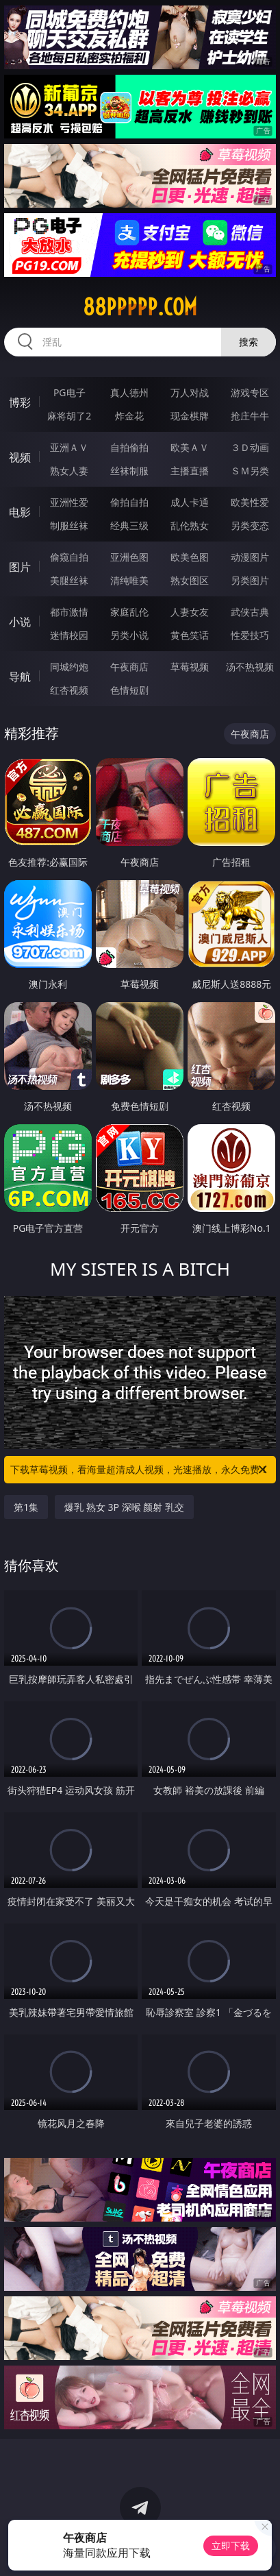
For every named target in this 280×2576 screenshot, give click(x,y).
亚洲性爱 (69, 502)
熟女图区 (189, 580)
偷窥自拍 (69, 556)
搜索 (248, 341)
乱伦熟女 (189, 525)
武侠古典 (250, 611)
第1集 (26, 1507)
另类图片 (250, 580)
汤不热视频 (250, 666)
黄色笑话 (189, 635)
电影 (20, 512)
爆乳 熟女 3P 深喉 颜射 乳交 (124, 1507)
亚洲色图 (129, 556)
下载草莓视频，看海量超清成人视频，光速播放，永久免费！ (139, 1469)
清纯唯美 (129, 580)
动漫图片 (250, 556)
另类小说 (129, 635)
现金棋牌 (189, 415)
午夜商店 (129, 666)
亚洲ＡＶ (69, 447)
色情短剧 (129, 689)
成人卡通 (189, 502)
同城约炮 (69, 666)
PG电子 (69, 392)
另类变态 (250, 525)
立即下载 (231, 2545)
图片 (20, 566)
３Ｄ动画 (250, 447)
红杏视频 (69, 689)
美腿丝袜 (69, 580)
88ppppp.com (140, 307)
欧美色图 (189, 556)
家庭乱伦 (129, 611)
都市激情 (69, 611)
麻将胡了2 (69, 415)
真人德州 (129, 392)
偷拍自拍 (129, 502)
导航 (20, 676)
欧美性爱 (250, 502)
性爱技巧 (250, 635)
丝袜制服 (129, 470)
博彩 (20, 402)
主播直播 (189, 470)
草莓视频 (189, 666)
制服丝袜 (69, 525)
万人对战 (189, 392)
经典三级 (129, 525)
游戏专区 (250, 392)
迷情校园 (69, 635)
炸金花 (129, 415)
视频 (20, 457)
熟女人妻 (69, 470)
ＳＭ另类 (250, 470)
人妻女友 (189, 611)
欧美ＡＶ (189, 447)
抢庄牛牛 (250, 415)
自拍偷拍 (129, 447)
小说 (20, 621)
